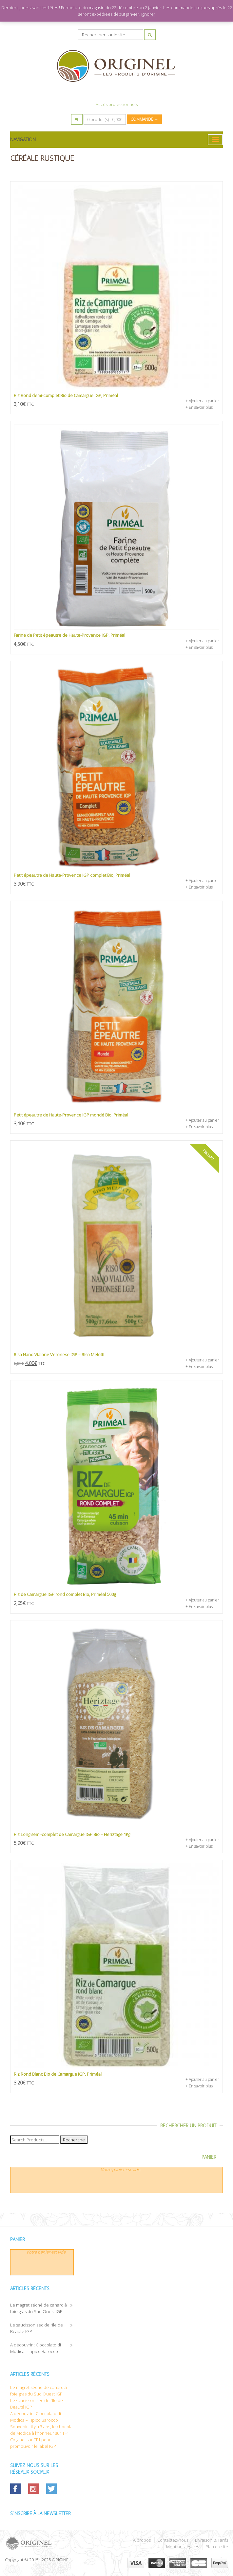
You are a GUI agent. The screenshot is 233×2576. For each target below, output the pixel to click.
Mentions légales (182, 2547)
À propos (142, 2540)
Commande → (144, 119)
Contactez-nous (172, 2540)
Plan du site (216, 2547)
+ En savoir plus (199, 407)
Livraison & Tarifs (211, 2540)
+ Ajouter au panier (202, 401)
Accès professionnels (117, 104)
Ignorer (148, 14)
